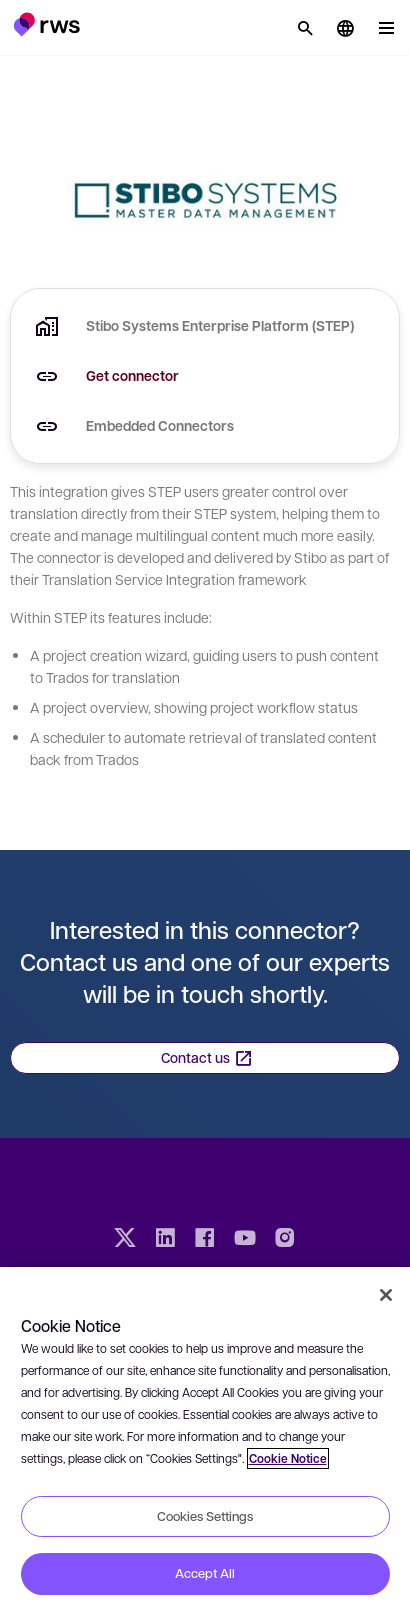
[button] (46, 24)
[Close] (386, 1295)
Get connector (132, 375)
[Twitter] (125, 1240)
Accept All (205, 1573)
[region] (205, 1439)
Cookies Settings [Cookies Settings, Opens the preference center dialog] (205, 1516)
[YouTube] (245, 1240)
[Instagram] (285, 1240)
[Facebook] (205, 1240)
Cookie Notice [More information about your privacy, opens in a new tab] (288, 1458)
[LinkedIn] (165, 1240)
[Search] (305, 28)
